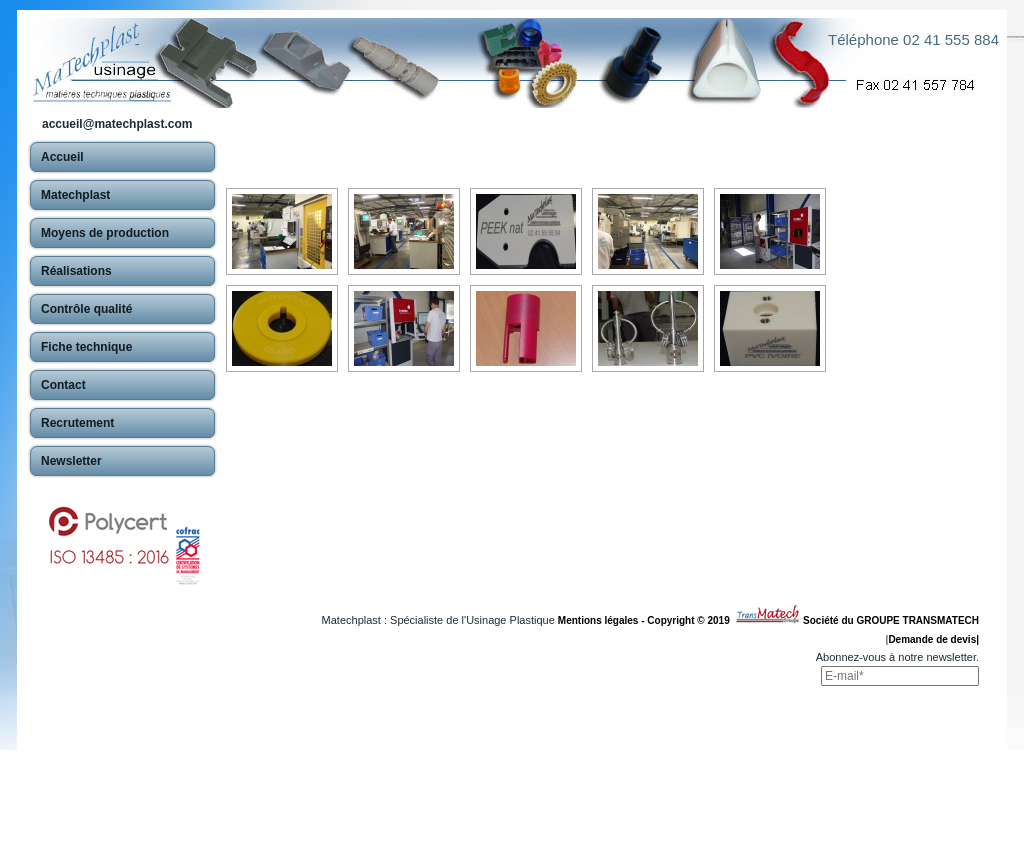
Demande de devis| (933, 639)
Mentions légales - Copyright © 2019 (646, 620)
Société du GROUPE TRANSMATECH (891, 620)
